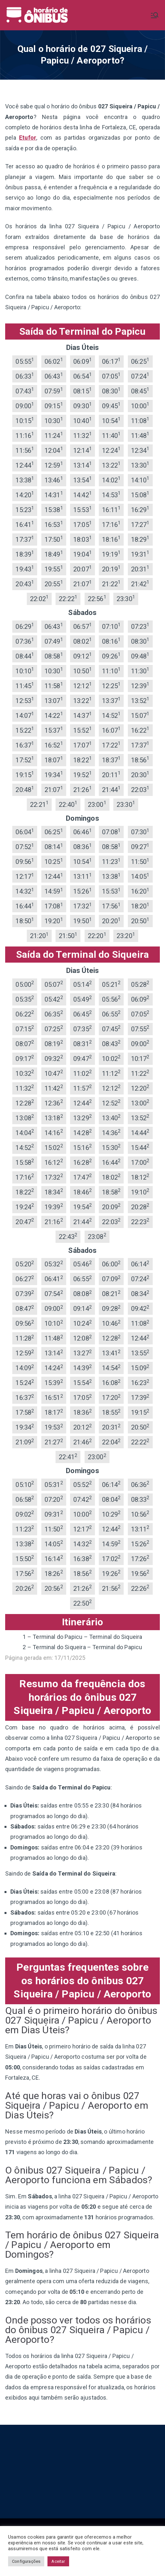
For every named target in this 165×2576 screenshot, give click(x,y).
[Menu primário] (155, 15)
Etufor (27, 137)
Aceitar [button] (58, 2561)
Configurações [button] (26, 2561)
